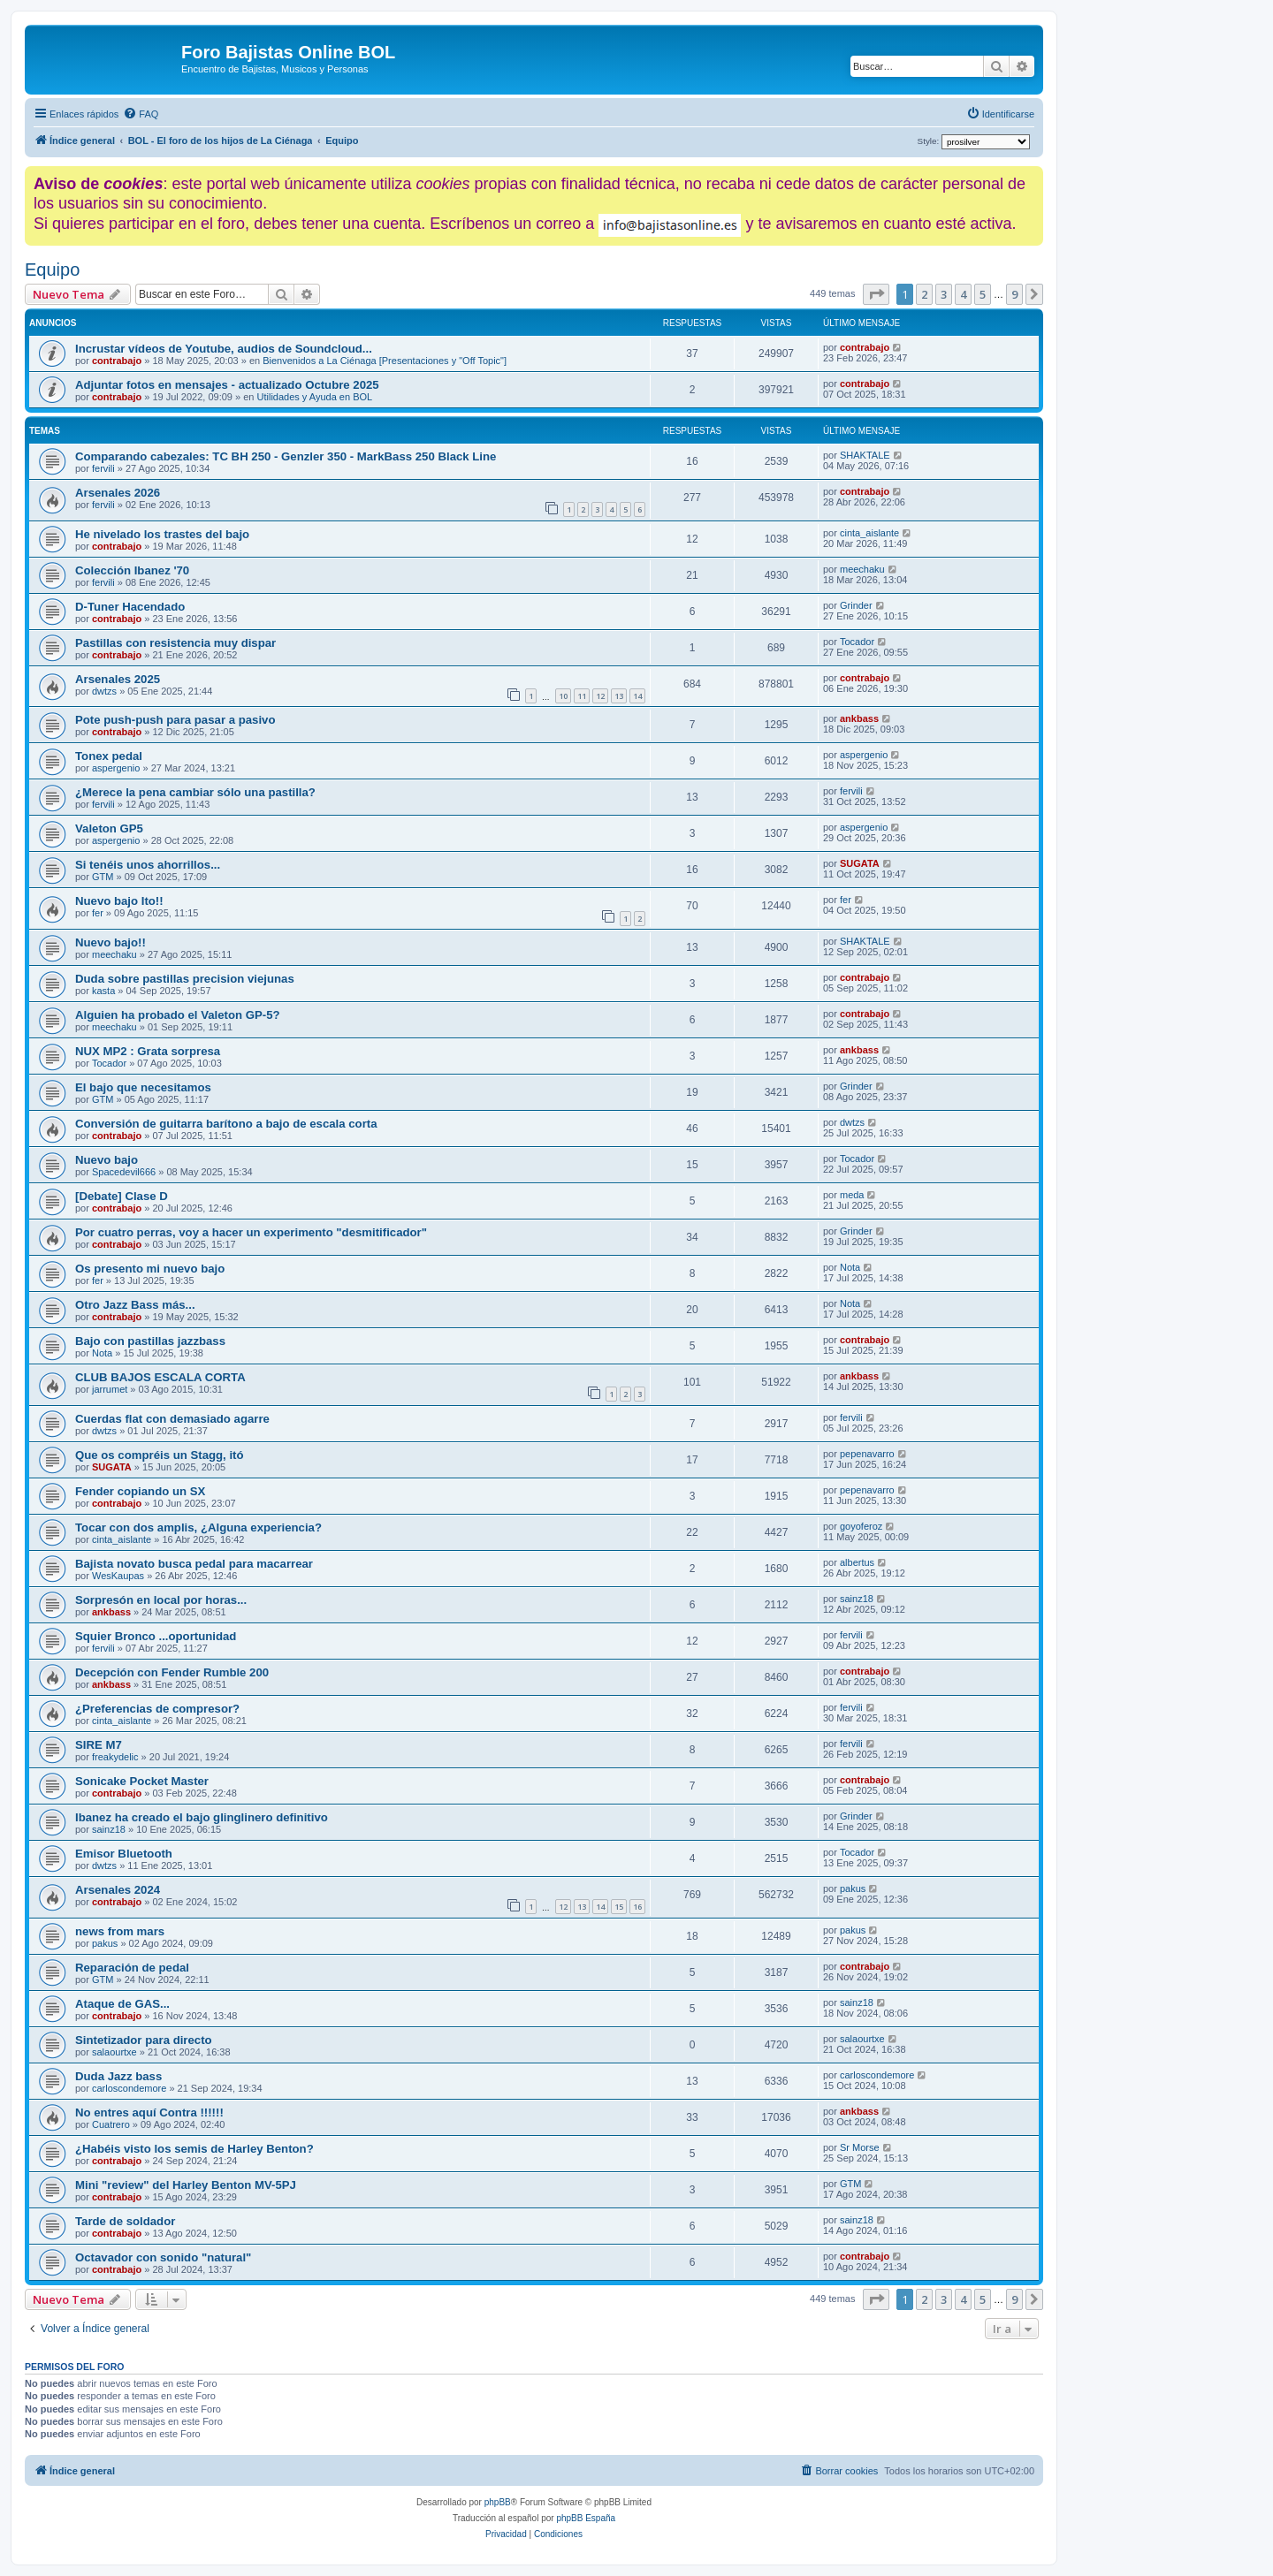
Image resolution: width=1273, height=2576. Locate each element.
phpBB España (585, 2518)
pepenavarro (867, 1453)
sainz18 (856, 1598)
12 (600, 696)
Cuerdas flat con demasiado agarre (172, 1418)
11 (581, 696)
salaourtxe (114, 2052)
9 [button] (1014, 294)
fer (97, 913)
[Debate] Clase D (121, 1196)
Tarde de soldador (125, 2221)
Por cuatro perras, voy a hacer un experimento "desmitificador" (251, 1232)
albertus (857, 1562)
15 (618, 1906)
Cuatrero (111, 2124)
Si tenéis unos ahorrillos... (147, 864)
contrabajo (116, 360)
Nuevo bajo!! (110, 942)
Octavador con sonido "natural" (163, 2257)
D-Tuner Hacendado (130, 606)
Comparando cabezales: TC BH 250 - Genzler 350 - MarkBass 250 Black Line (285, 456)
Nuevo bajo (106, 1159)
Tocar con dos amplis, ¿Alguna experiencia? (198, 1527)
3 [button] (944, 294)
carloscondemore (129, 2088)
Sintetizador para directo (143, 2040)
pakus (852, 1888)
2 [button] (924, 294)
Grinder (856, 605)
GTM (102, 876)
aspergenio (116, 768)
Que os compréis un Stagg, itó (159, 1455)
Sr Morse (860, 2147)
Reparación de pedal (132, 1967)
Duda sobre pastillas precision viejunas (184, 978)
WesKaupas (118, 1575)
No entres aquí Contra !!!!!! (149, 2112)
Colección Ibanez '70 (132, 570)
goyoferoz (861, 1526)
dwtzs (104, 691)
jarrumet (109, 1389)
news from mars (119, 1931)
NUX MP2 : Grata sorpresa (147, 1051)
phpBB (497, 2502)
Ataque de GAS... (122, 2003)
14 (637, 696)
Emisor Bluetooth (123, 1853)
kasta (103, 990)
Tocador (857, 641)
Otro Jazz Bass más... (135, 1304)
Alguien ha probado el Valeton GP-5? (177, 1015)
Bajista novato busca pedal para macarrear (194, 1563)
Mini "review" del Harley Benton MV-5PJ (185, 2185)
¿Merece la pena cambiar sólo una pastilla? (195, 792)
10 (563, 696)
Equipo (52, 269)
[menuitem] (140, 114)
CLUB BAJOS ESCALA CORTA (160, 1377)
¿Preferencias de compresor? (157, 1708)
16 (637, 1906)
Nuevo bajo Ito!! (119, 901)
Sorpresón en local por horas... (161, 1600)
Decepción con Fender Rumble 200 (172, 1672)
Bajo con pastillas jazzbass (150, 1341)
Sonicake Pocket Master (142, 1781)
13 (618, 696)
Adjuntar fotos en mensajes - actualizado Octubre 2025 (227, 384)
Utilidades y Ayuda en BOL (315, 396)
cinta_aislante (869, 533)
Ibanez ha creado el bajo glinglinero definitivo (201, 1817)
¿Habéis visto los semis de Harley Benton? (194, 2148)
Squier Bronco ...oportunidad (155, 1636)
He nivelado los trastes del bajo (162, 534)
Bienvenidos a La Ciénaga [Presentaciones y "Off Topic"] (385, 360)
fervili (103, 468)
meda (852, 1194)
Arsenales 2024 (117, 1889)
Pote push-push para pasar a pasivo (175, 719)
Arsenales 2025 (117, 679)
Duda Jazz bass (118, 2076)
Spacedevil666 (124, 1171)
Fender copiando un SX (140, 1491)
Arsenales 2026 (117, 492)
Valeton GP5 (109, 828)
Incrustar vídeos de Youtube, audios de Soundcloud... (223, 348)
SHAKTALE (865, 455)
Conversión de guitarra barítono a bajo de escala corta (226, 1123)
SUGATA (860, 863)
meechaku (862, 569)
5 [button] (983, 294)
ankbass (859, 718)
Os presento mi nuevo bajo (150, 1268)
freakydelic (115, 1757)
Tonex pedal (108, 756)
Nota (850, 1267)
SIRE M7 (98, 1745)
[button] (876, 294)
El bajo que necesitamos (143, 1087)
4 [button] (963, 294)
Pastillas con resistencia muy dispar (175, 643)
